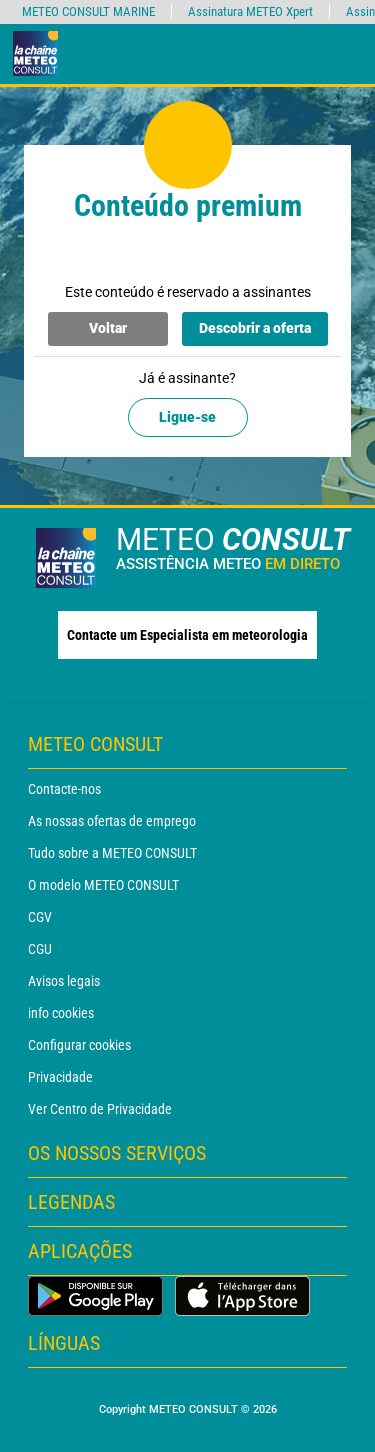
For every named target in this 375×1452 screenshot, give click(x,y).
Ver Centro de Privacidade (100, 1109)
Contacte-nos (64, 789)
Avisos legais (64, 981)
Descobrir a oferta (255, 328)
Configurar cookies (79, 1045)
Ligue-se (187, 417)
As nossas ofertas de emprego (112, 821)
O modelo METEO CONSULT (103, 885)
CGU (40, 949)
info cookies (61, 1013)
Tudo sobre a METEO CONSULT (112, 853)
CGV (40, 917)
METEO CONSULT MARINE (88, 11)
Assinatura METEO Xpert (250, 11)
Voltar (108, 328)
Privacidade (60, 1077)
